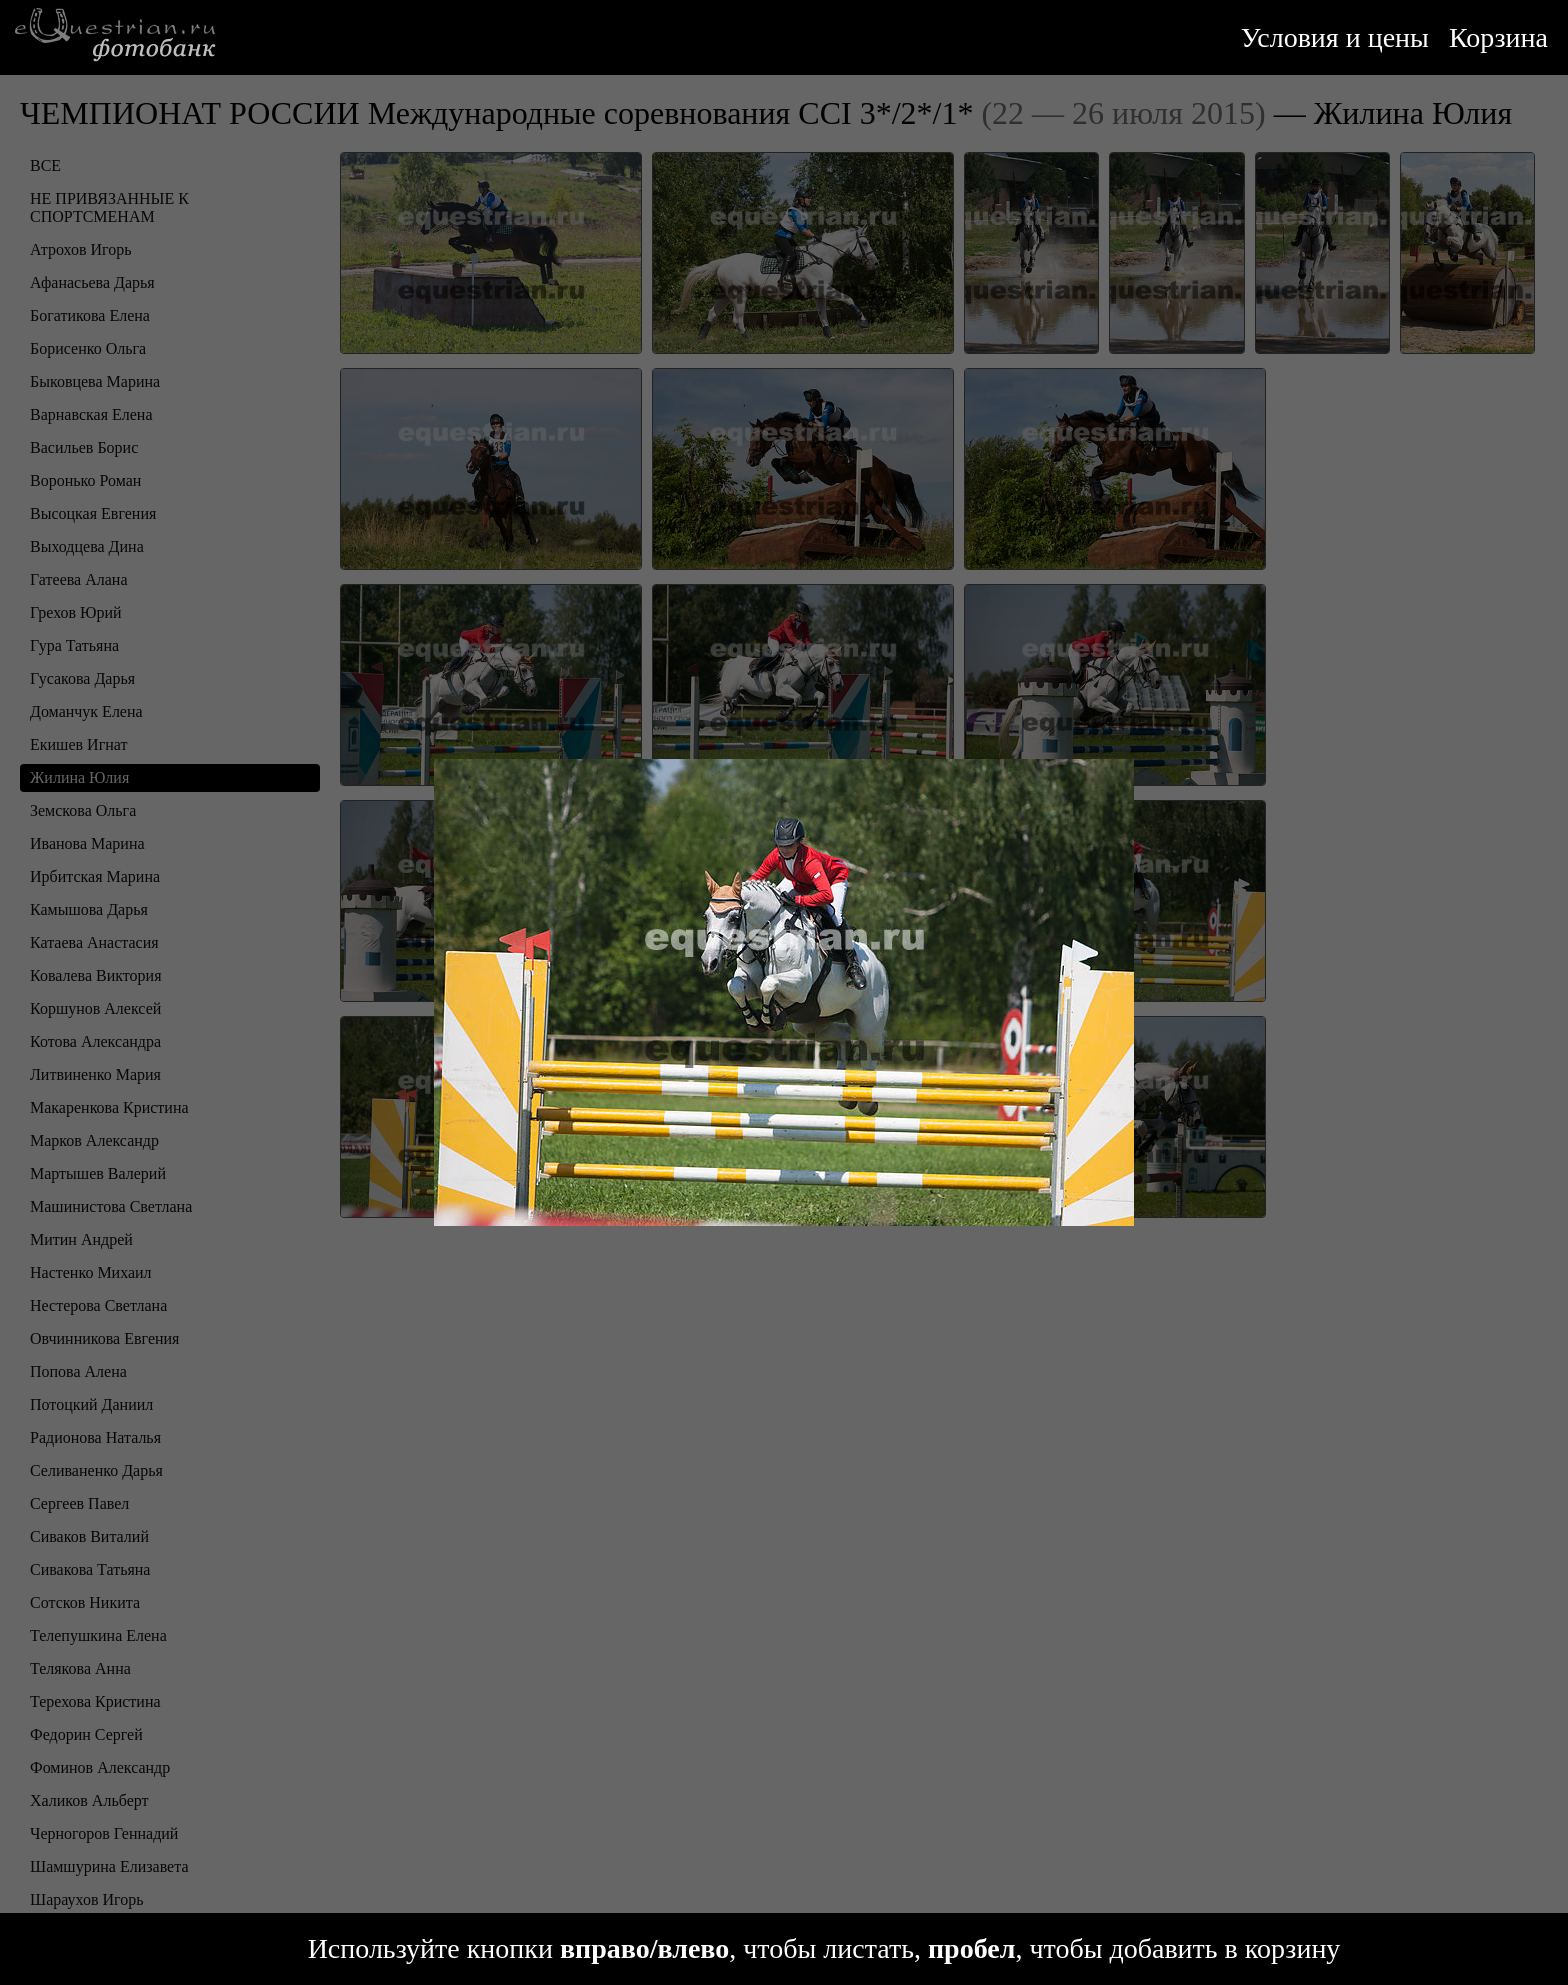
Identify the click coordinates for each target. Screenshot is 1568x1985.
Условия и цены (1335, 37)
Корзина (1498, 37)
